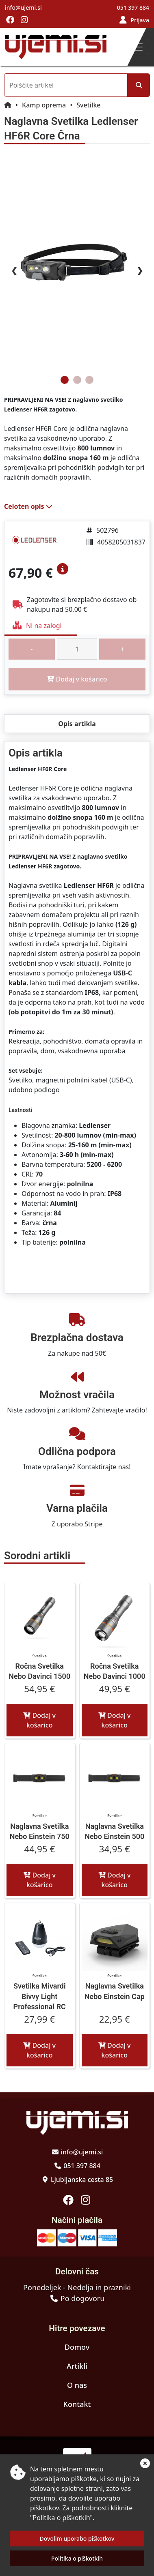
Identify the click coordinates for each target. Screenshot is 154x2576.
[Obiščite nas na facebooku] (10, 20)
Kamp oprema (44, 105)
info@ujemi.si (23, 7)
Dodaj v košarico (39, 1720)
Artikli (77, 2366)
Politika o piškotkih (77, 2558)
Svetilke (88, 105)
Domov (77, 2347)
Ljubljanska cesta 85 (82, 2179)
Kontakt (77, 2404)
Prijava (140, 20)
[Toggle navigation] (137, 47)
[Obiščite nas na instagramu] (24, 20)
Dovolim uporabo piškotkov (77, 2538)
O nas (77, 2385)
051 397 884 (133, 7)
